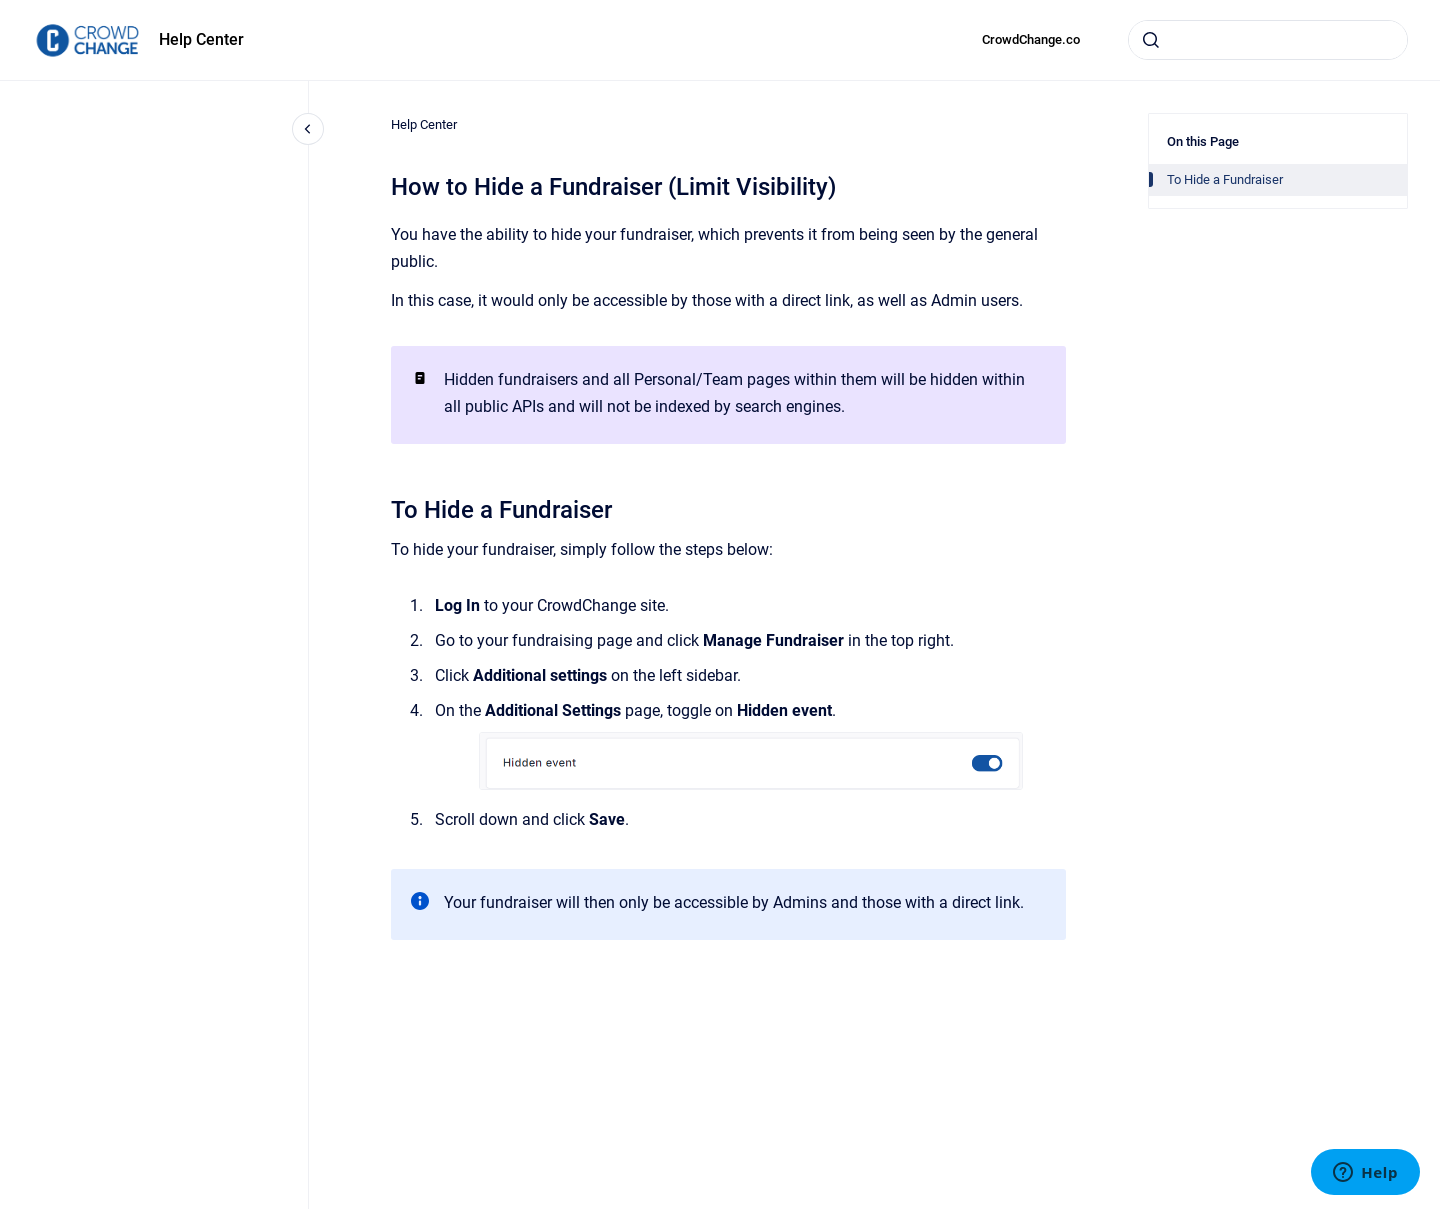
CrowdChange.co (1031, 39)
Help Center (201, 39)
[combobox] (1268, 40)
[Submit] (1151, 40)
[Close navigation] (308, 129)
